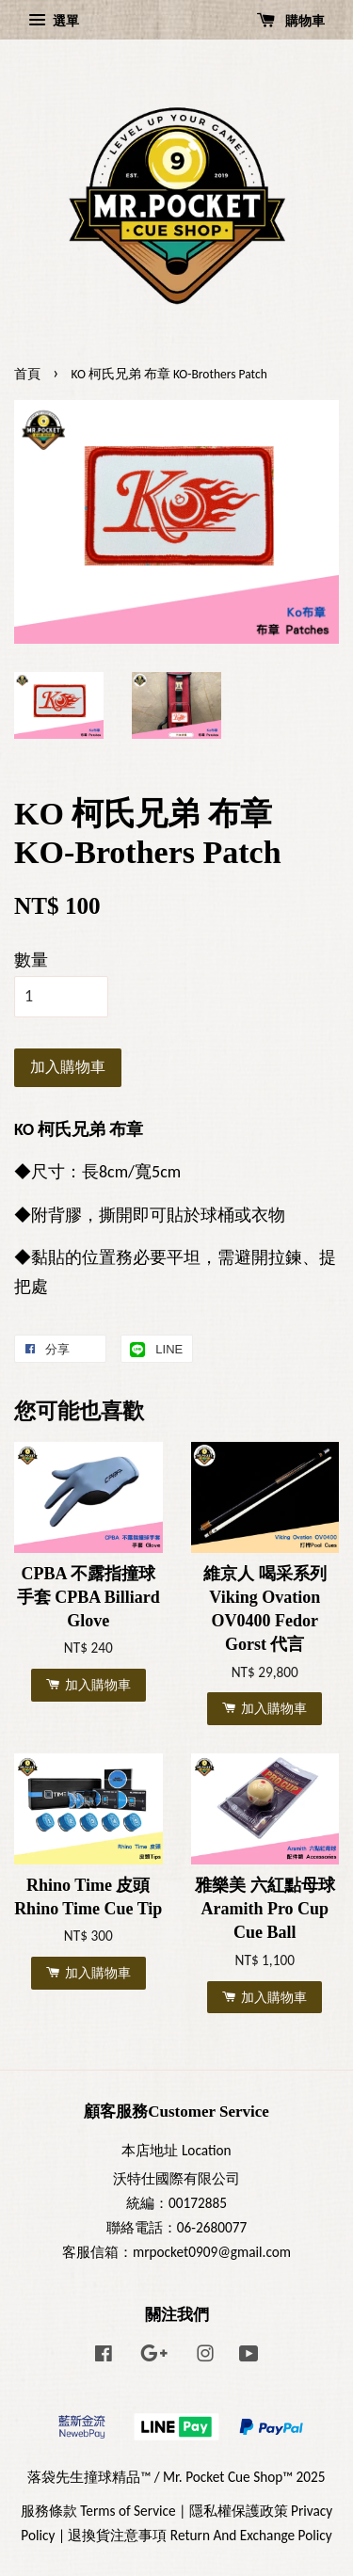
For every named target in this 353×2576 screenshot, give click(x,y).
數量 (31, 960)
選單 (53, 20)
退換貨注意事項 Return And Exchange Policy (199, 2535)
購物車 (291, 20)
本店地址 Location (176, 2150)
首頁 (27, 374)
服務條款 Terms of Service (98, 2511)
